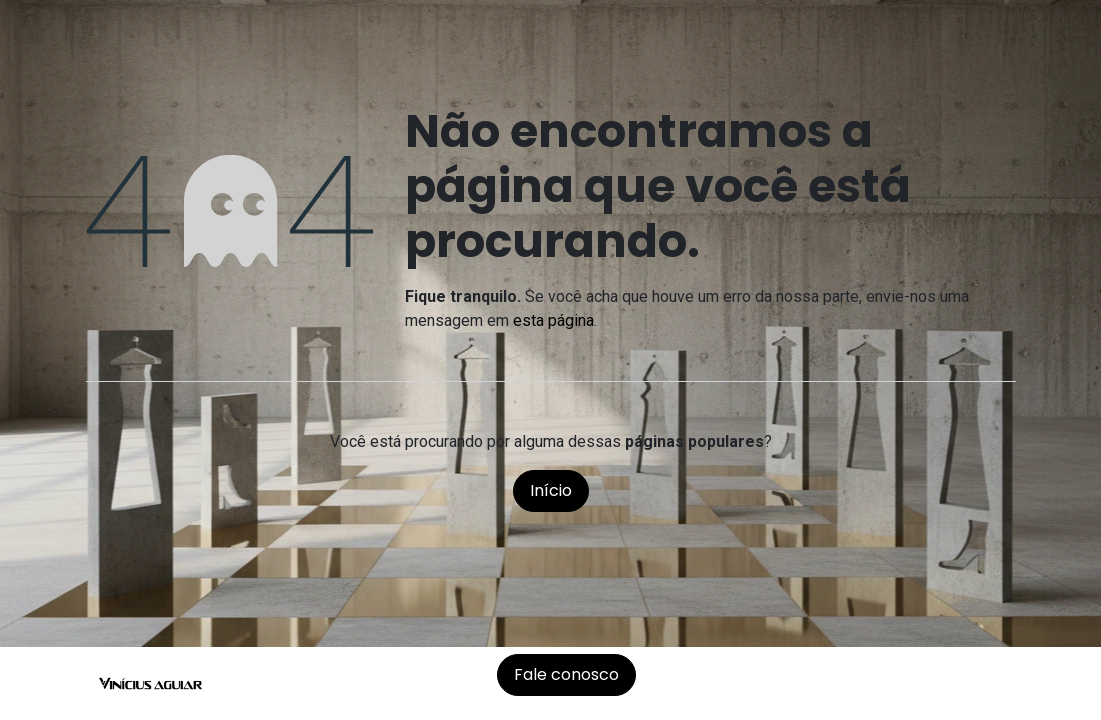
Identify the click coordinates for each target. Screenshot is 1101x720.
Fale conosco (566, 674)
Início (551, 490)
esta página (553, 320)
